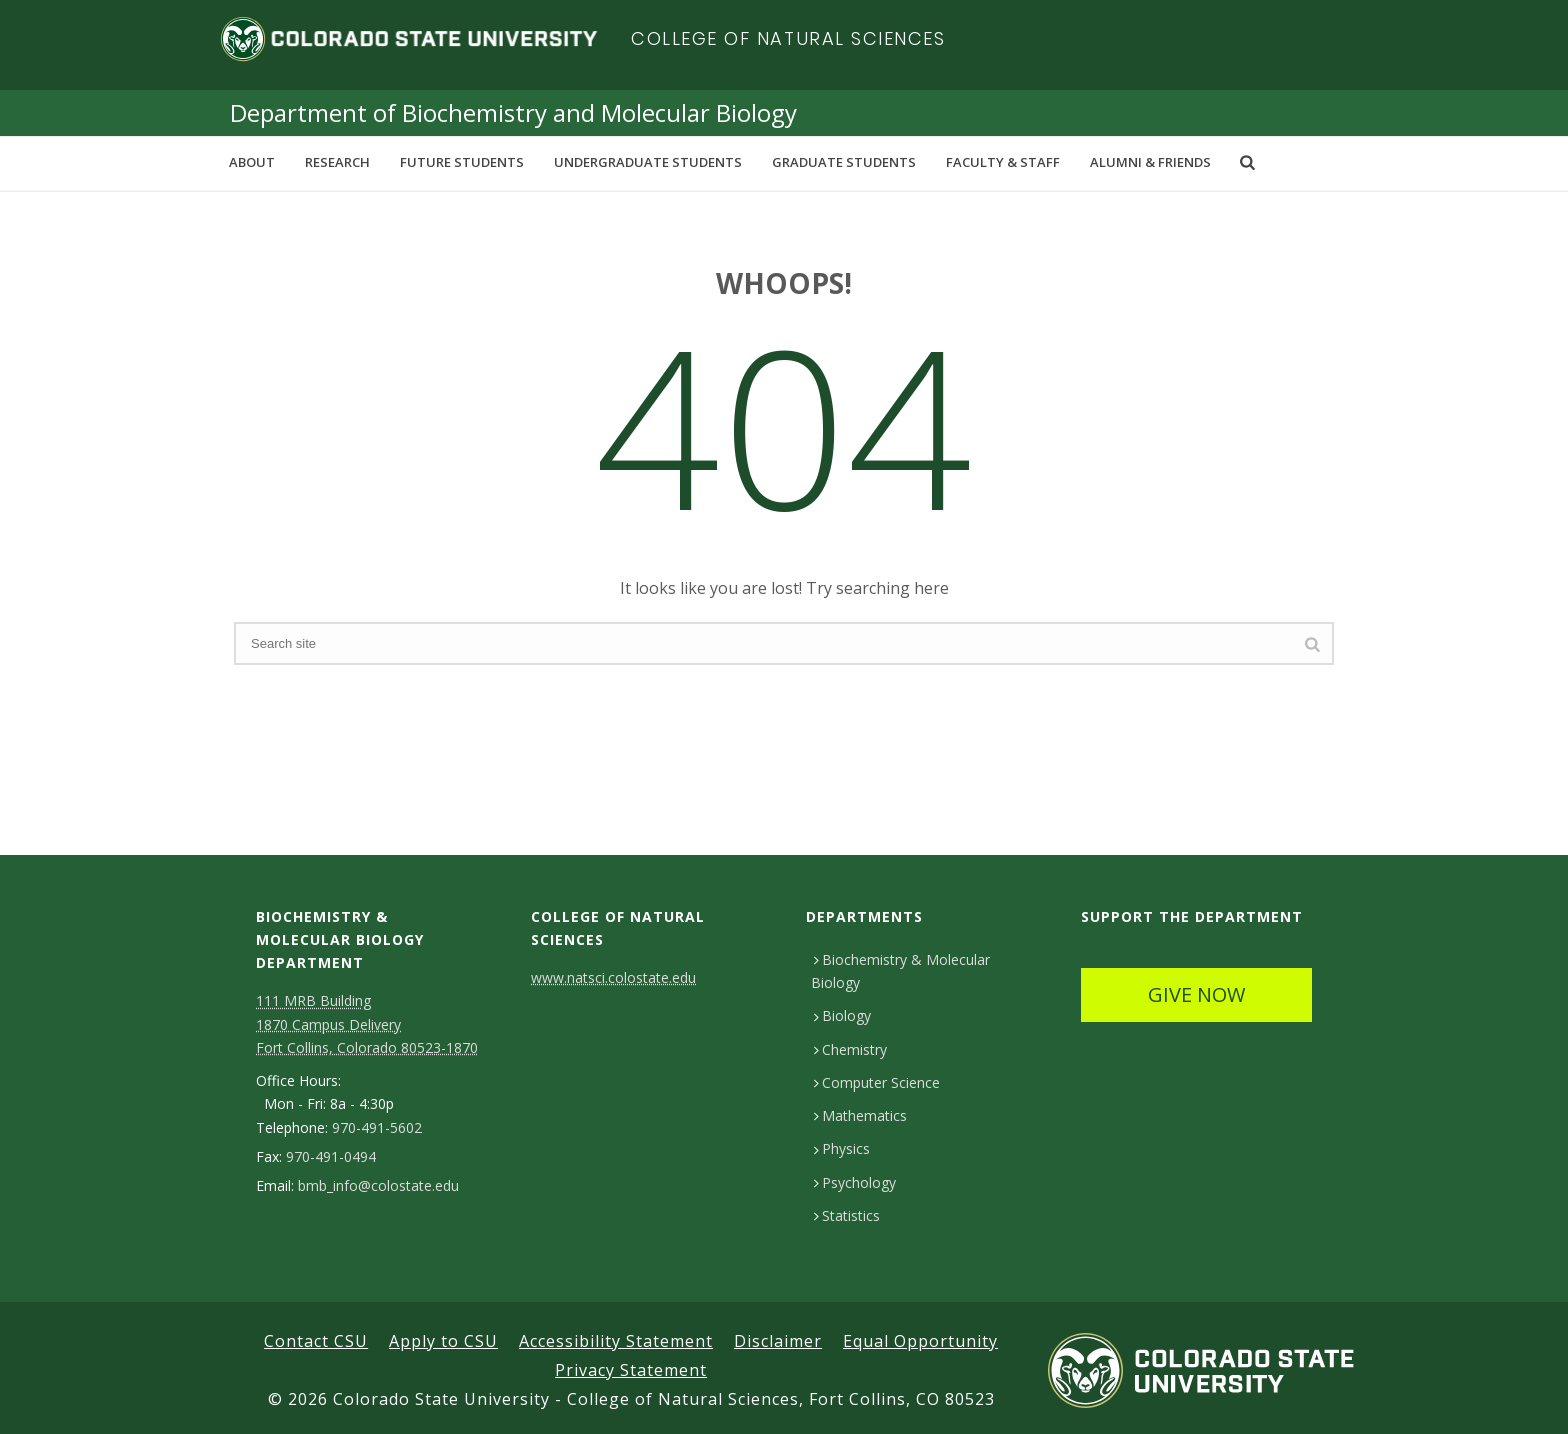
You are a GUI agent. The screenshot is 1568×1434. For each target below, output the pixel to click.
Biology (842, 1015)
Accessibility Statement (616, 1341)
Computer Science (877, 1082)
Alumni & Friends (1150, 162)
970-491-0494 (331, 1157)
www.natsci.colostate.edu (613, 977)
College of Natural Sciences (788, 38)
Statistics (847, 1215)
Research (337, 162)
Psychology (855, 1182)
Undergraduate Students (648, 162)
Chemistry (850, 1049)
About (252, 162)
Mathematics (860, 1115)
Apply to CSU (443, 1341)
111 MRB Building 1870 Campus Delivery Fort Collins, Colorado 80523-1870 (367, 1023)
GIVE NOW (1196, 994)
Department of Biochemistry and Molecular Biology (513, 112)
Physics (842, 1148)
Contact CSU (316, 1341)
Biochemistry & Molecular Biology (900, 971)
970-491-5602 (377, 1128)
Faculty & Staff (1003, 162)
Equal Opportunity (920, 1341)
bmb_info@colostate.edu (378, 1186)
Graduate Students (844, 162)
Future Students (462, 162)
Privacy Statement (631, 1370)
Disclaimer (778, 1341)
